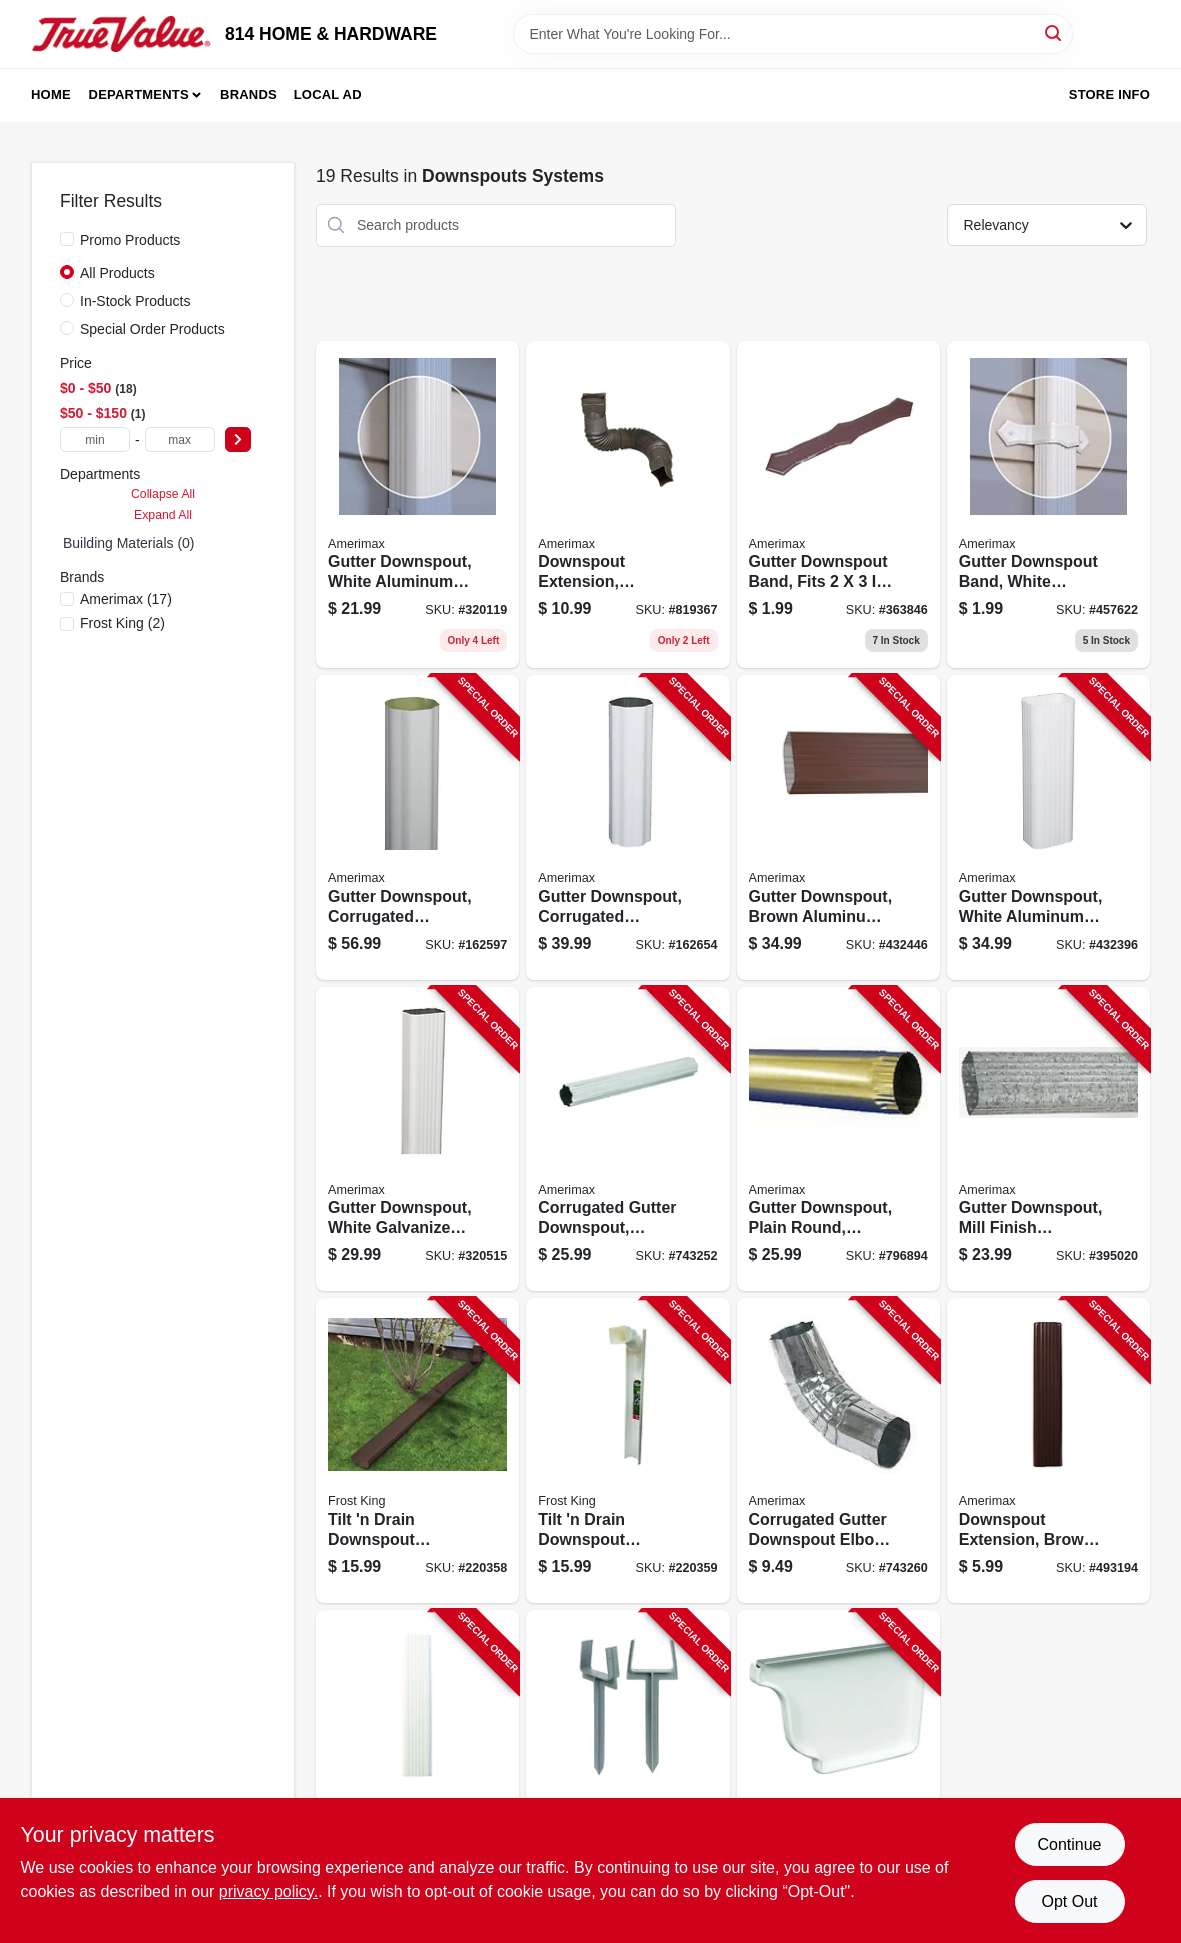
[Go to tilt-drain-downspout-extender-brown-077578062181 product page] (417, 1450)
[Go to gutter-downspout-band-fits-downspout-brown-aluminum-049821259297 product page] (838, 505)
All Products (117, 273)
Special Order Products (152, 329)
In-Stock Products (135, 301)
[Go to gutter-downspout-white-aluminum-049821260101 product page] (417, 505)
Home (51, 94)
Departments (139, 94)
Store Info (1109, 94)
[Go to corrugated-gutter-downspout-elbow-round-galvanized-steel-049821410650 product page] (838, 1450)
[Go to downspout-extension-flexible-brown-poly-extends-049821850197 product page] (627, 505)
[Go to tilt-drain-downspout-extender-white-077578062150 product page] (627, 1450)
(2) (122, 623)
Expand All (163, 515)
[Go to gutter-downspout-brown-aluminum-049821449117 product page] (838, 827)
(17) (126, 599)
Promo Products (130, 240)
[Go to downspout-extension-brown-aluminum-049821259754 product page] (1048, 1450)
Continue (1069, 1844)
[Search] (1054, 32)
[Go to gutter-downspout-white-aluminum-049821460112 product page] (1048, 827)
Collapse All (163, 494)
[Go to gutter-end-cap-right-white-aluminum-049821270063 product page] (838, 1762)
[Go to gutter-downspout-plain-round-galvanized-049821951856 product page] (838, 1139)
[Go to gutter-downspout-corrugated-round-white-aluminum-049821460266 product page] (627, 827)
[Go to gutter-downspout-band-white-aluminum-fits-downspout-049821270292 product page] (1048, 505)
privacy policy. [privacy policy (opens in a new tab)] (268, 1891)
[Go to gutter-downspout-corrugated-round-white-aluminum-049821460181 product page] (417, 827)
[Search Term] (793, 34)
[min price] (95, 439)
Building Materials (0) (129, 543)
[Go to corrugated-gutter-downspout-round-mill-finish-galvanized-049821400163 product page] (627, 1139)
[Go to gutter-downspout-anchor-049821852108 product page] (627, 1762)
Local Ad (328, 94)
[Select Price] (238, 439)
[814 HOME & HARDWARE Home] (121, 34)
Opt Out (1069, 1901)
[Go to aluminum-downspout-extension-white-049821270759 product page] (417, 1762)
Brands (248, 94)
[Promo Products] (67, 239)
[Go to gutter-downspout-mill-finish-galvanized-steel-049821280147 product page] (1048, 1139)
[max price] (180, 439)
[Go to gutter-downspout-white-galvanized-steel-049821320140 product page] (417, 1139)
